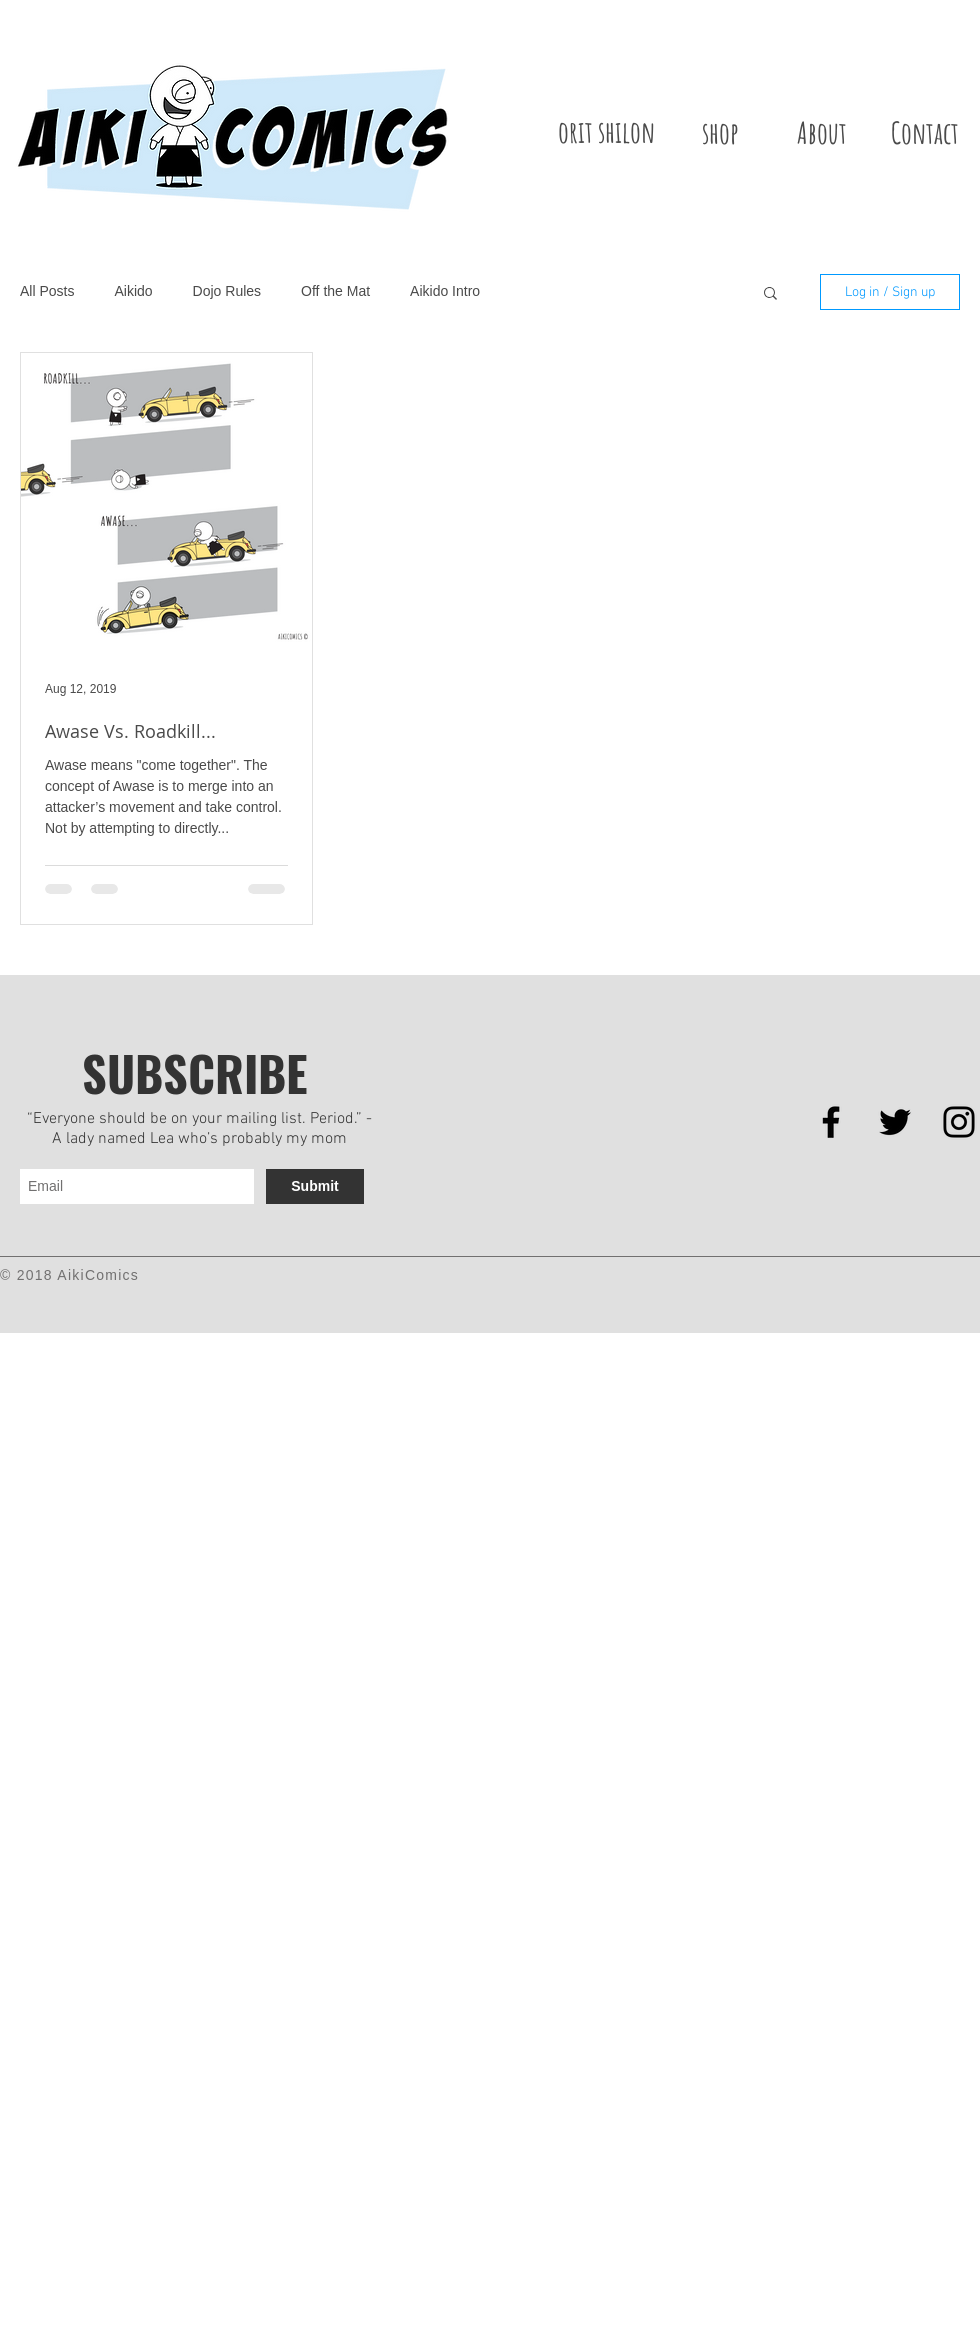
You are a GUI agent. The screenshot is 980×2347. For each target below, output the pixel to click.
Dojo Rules (227, 291)
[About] (822, 132)
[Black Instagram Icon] (959, 1122)
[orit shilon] (606, 132)
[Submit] (315, 1186)
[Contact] (925, 132)
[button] (770, 294)
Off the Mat (335, 291)
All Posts (47, 291)
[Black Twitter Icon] (895, 1122)
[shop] (720, 132)
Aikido (133, 291)
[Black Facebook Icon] (831, 1122)
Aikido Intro (445, 291)
